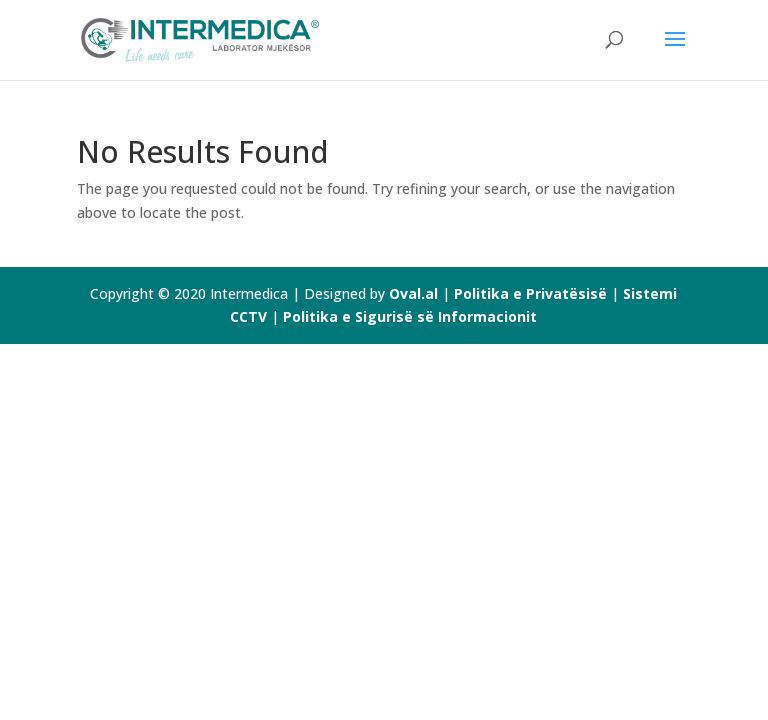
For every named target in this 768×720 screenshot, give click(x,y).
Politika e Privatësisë (530, 293)
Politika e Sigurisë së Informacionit (410, 316)
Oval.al (413, 293)
